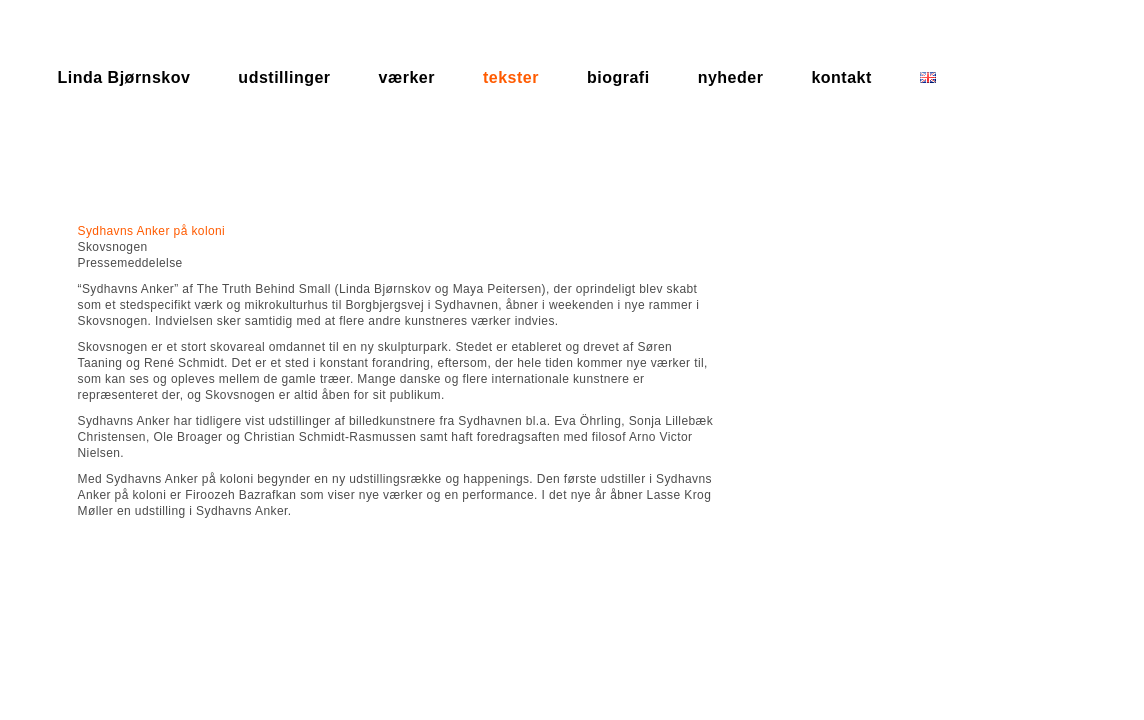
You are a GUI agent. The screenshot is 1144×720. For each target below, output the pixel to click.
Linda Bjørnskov (124, 77)
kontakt (841, 77)
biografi (618, 77)
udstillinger (284, 77)
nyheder (731, 77)
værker (407, 77)
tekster (511, 77)
